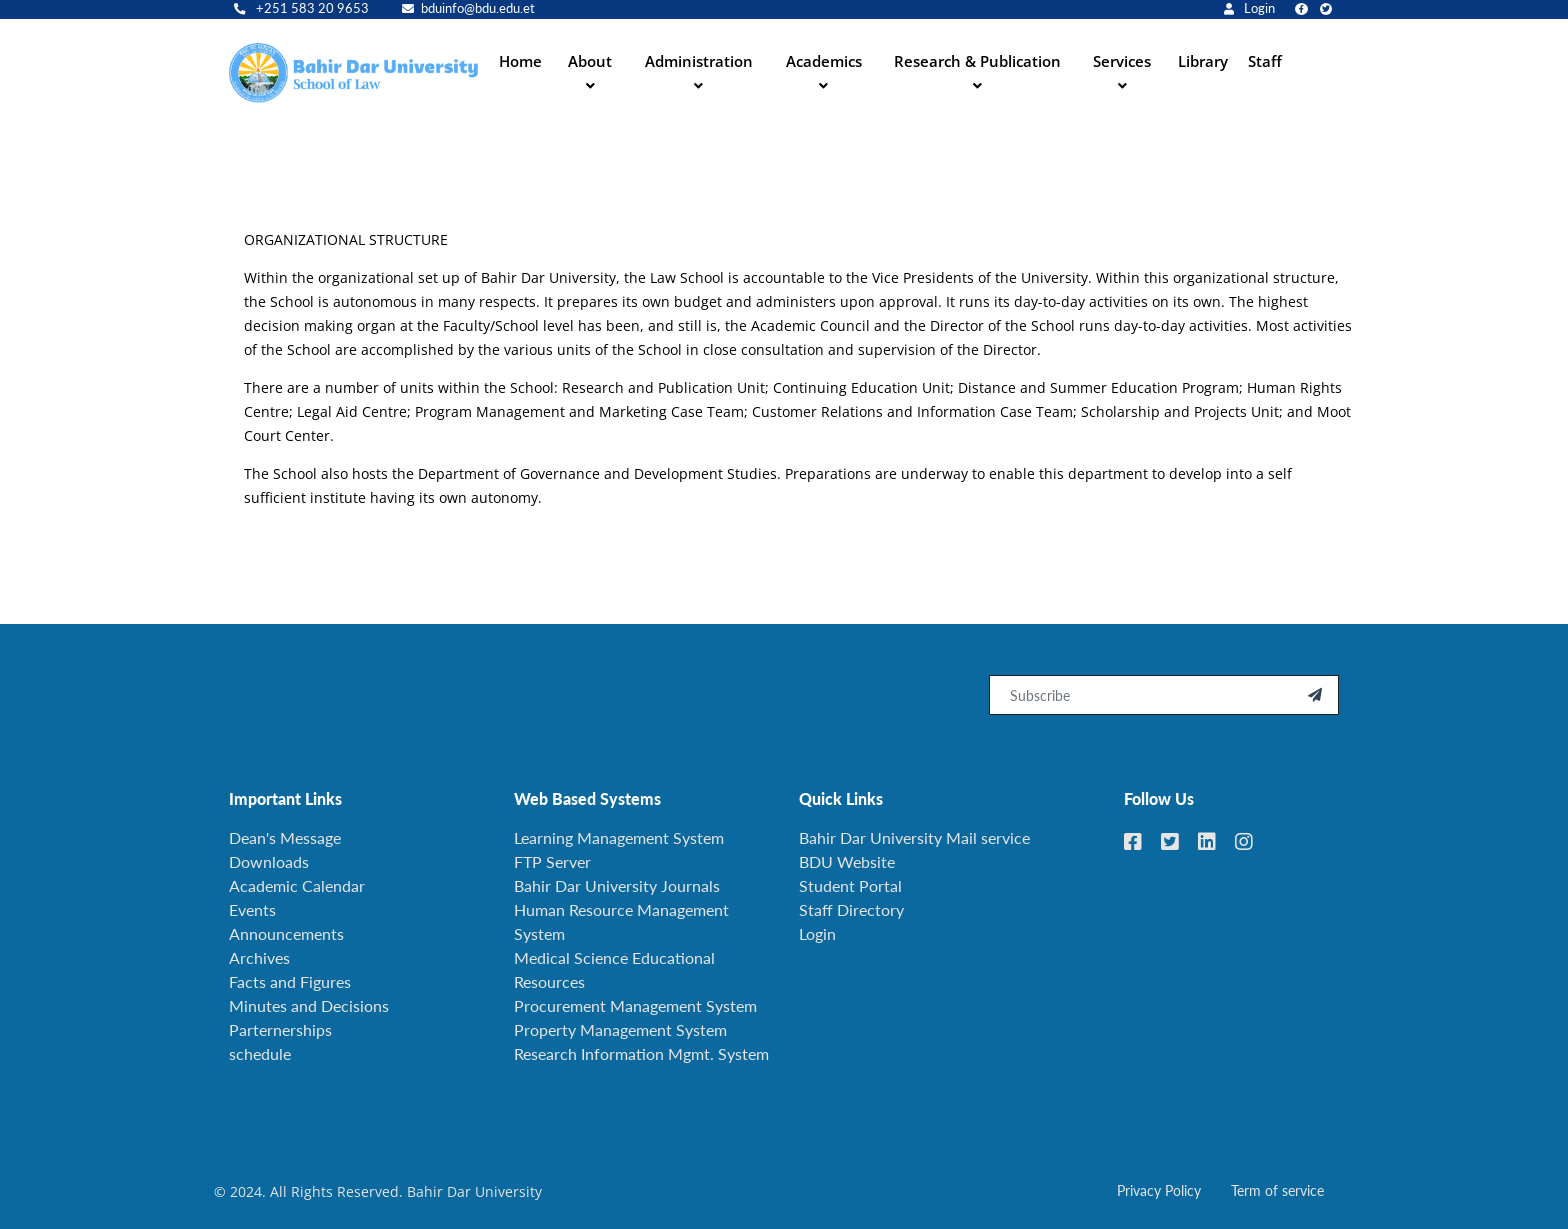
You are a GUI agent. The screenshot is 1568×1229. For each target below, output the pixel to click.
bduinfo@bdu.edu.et (468, 8)
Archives (259, 957)
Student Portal (850, 885)
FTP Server (552, 861)
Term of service (1277, 1190)
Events (252, 909)
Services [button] (1122, 61)
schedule (260, 1053)
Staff (1265, 61)
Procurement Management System (635, 1005)
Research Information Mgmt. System (641, 1053)
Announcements (286, 933)
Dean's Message (285, 837)
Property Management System (620, 1029)
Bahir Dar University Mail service (914, 837)
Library (1203, 61)
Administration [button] (699, 61)
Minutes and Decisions (309, 1005)
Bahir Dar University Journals (617, 885)
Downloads (269, 861)
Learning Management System (619, 837)
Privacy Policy (1159, 1190)
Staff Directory (851, 909)
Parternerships (280, 1029)
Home (520, 61)
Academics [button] (824, 61)
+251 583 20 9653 (301, 8)
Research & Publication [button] (977, 61)
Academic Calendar (297, 885)
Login (1249, 8)
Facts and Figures (290, 981)
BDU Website (847, 861)
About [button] (590, 61)
